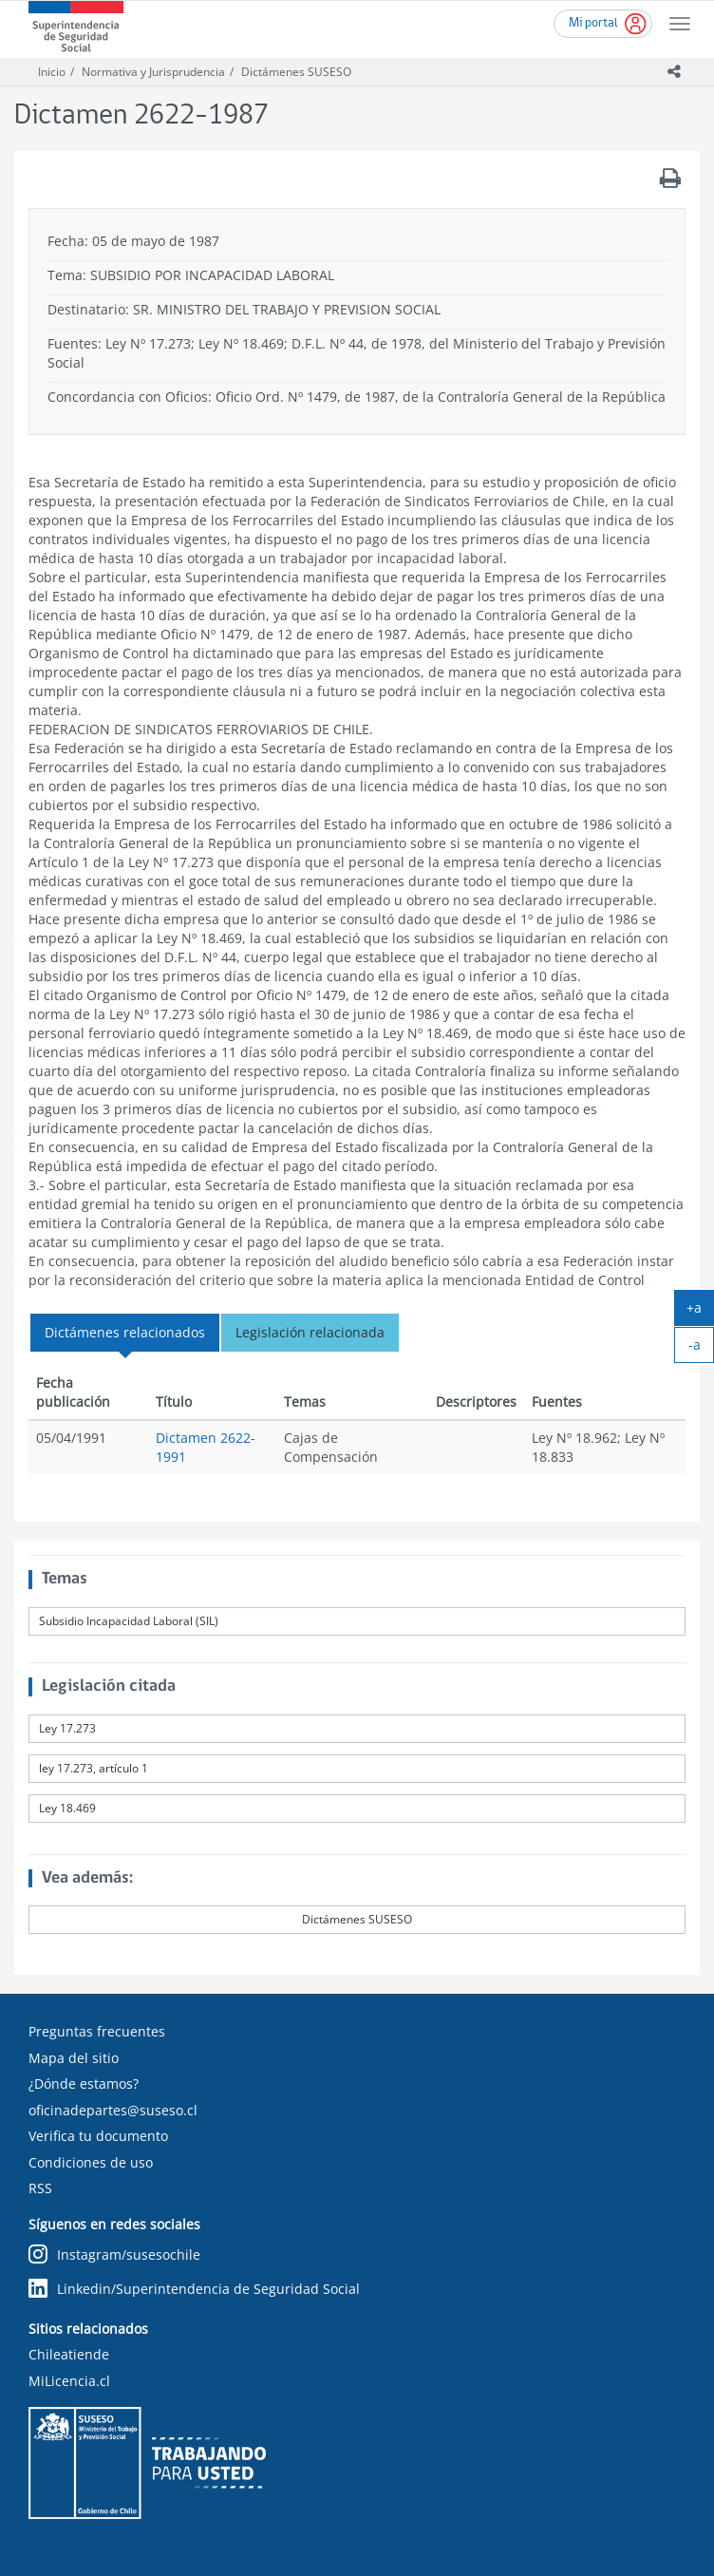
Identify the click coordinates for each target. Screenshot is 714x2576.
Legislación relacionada (310, 1332)
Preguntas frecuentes (96, 2031)
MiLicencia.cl (69, 2381)
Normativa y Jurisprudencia (153, 72)
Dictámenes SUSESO (296, 72)
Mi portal (593, 23)
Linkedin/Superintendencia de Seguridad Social (194, 2288)
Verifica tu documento (98, 2136)
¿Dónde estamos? (83, 2083)
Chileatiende (68, 2354)
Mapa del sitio (73, 2058)
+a (700, 1311)
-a (701, 1349)
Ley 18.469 (67, 1808)
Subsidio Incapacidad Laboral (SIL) (128, 1621)
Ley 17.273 (67, 1728)
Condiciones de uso (90, 2162)
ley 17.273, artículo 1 (93, 1768)
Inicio (52, 72)
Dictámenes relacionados (125, 1332)
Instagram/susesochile (114, 2254)
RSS (40, 2188)
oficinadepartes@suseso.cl (112, 2110)
